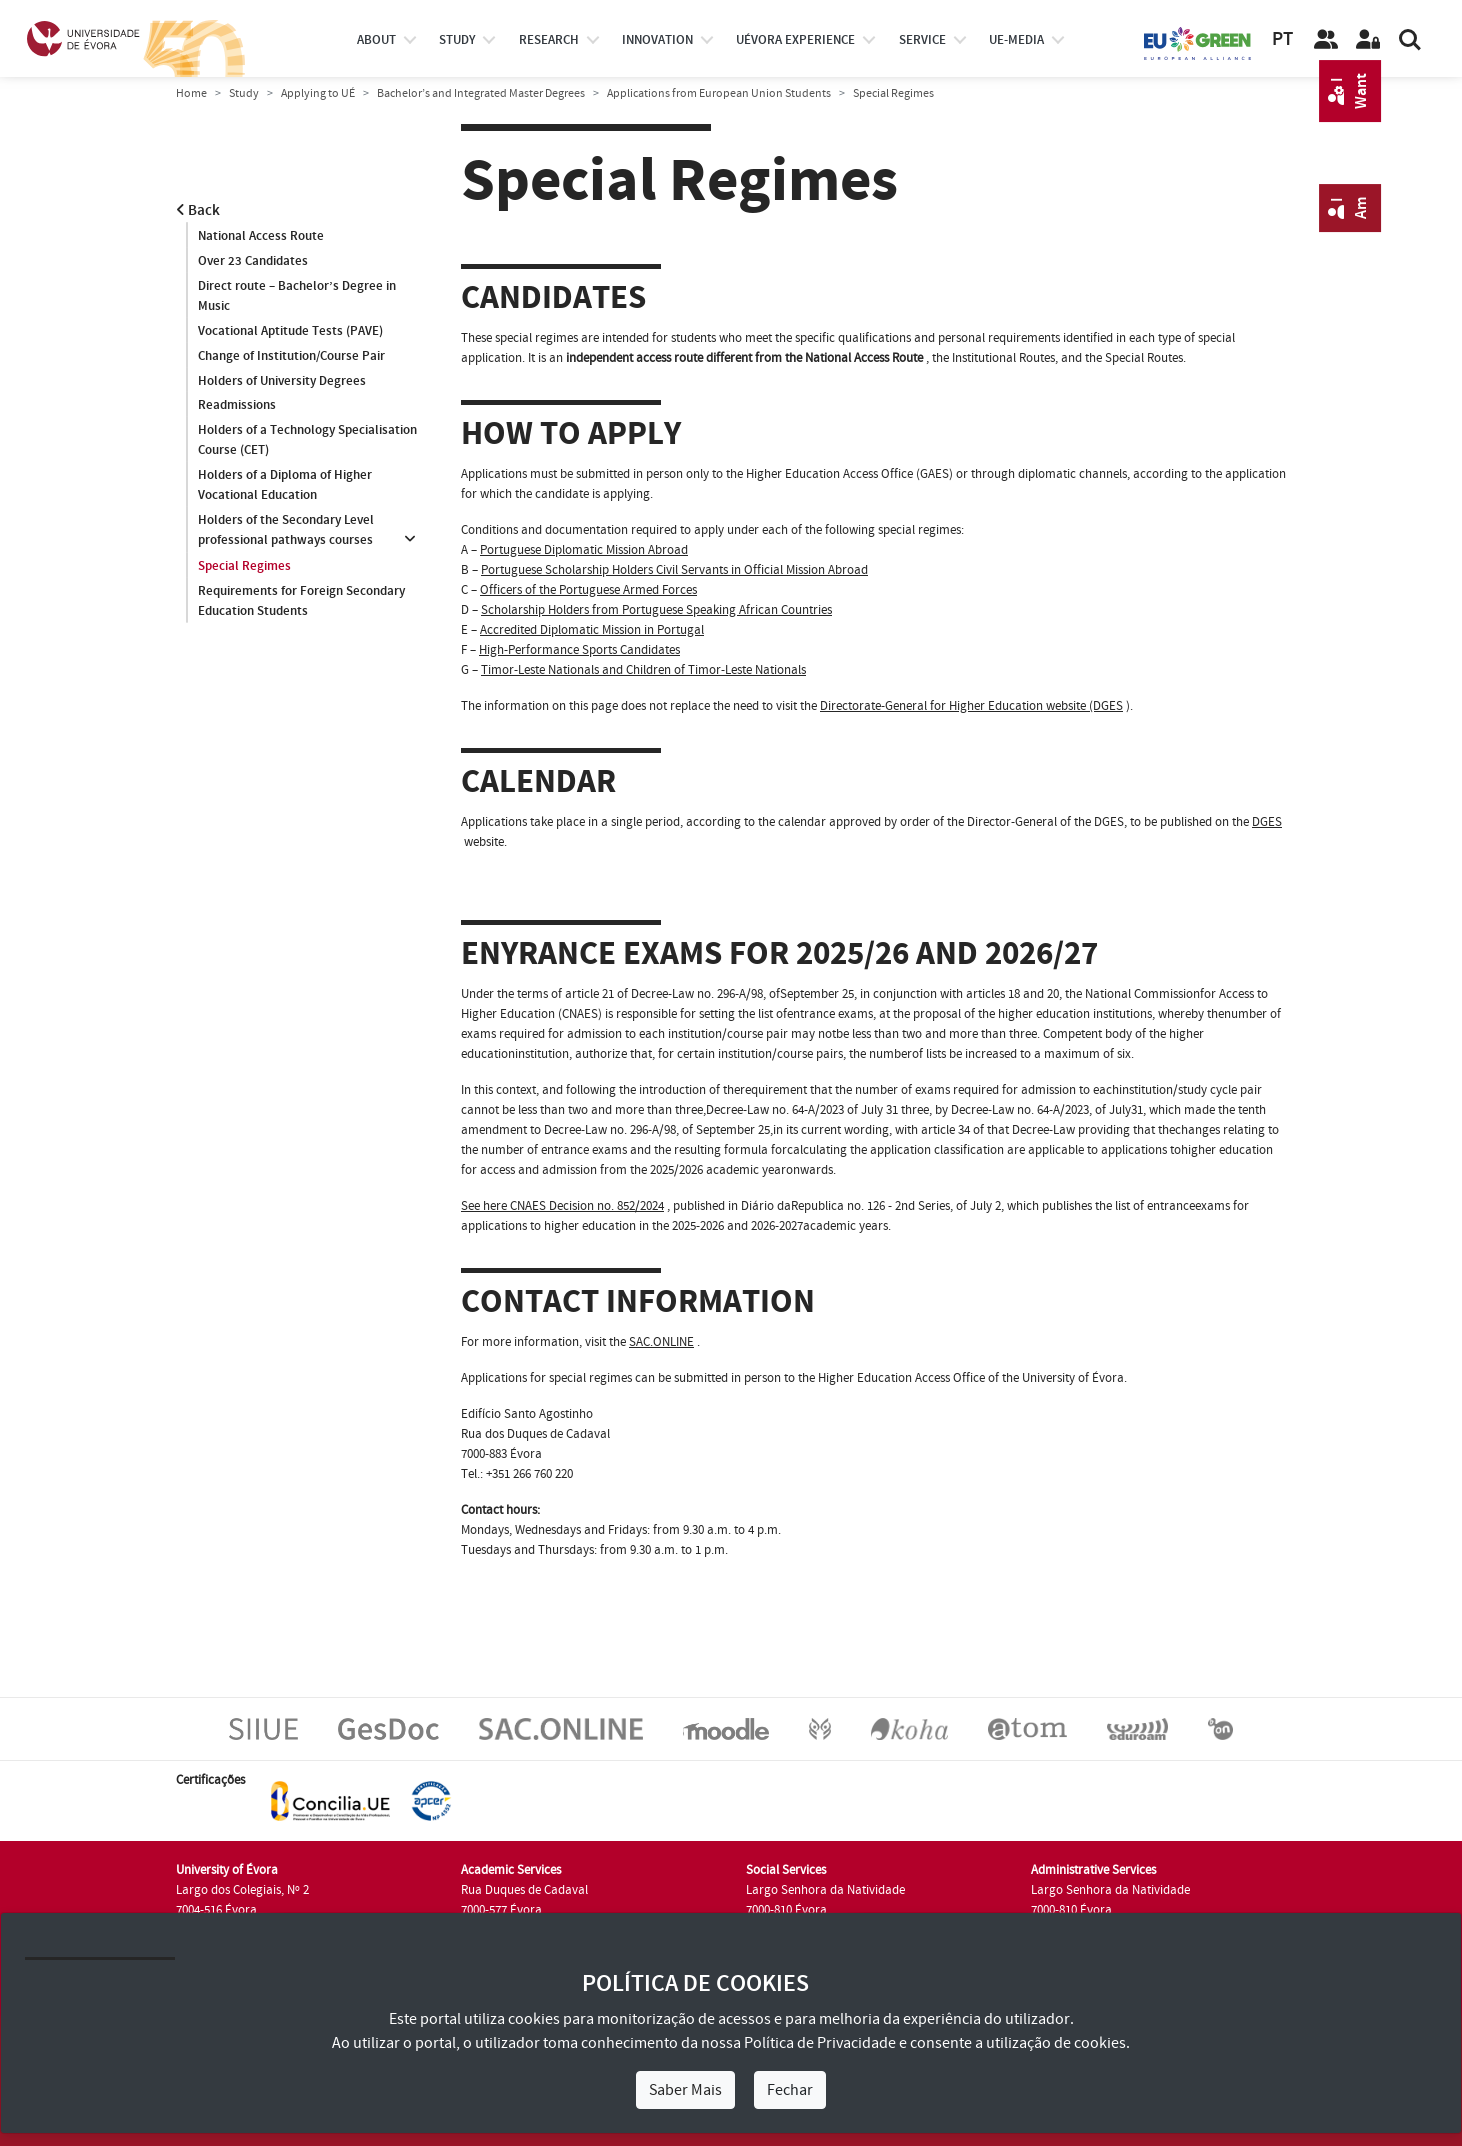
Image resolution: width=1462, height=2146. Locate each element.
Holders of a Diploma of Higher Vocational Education (285, 486)
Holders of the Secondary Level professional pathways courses (286, 531)
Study (244, 93)
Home (191, 93)
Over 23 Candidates (253, 261)
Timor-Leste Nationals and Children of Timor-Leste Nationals (643, 670)
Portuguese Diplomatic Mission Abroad (584, 550)
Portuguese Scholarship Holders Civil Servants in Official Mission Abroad (674, 570)
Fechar (790, 2090)
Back (198, 210)
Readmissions (237, 406)
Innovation (657, 40)
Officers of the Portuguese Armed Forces (588, 590)
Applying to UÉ (318, 93)
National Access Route (261, 236)
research (549, 40)
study (457, 40)
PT (1282, 39)
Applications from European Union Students (719, 93)
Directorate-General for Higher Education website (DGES (971, 706)
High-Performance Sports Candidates (579, 650)
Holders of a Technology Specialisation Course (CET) (307, 441)
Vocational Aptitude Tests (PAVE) (290, 331)
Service (922, 40)
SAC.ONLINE (661, 1342)
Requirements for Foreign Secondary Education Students (301, 601)
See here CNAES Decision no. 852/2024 (562, 1206)
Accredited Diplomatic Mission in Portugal (592, 630)
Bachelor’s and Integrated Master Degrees (481, 93)
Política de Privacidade (820, 2043)
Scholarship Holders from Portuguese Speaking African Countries (656, 610)
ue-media (1016, 40)
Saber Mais (685, 2090)
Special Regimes (244, 566)
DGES (1267, 822)
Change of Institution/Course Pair (291, 356)
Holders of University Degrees (282, 381)
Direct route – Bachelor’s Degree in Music (297, 296)
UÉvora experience (795, 40)
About (376, 40)
